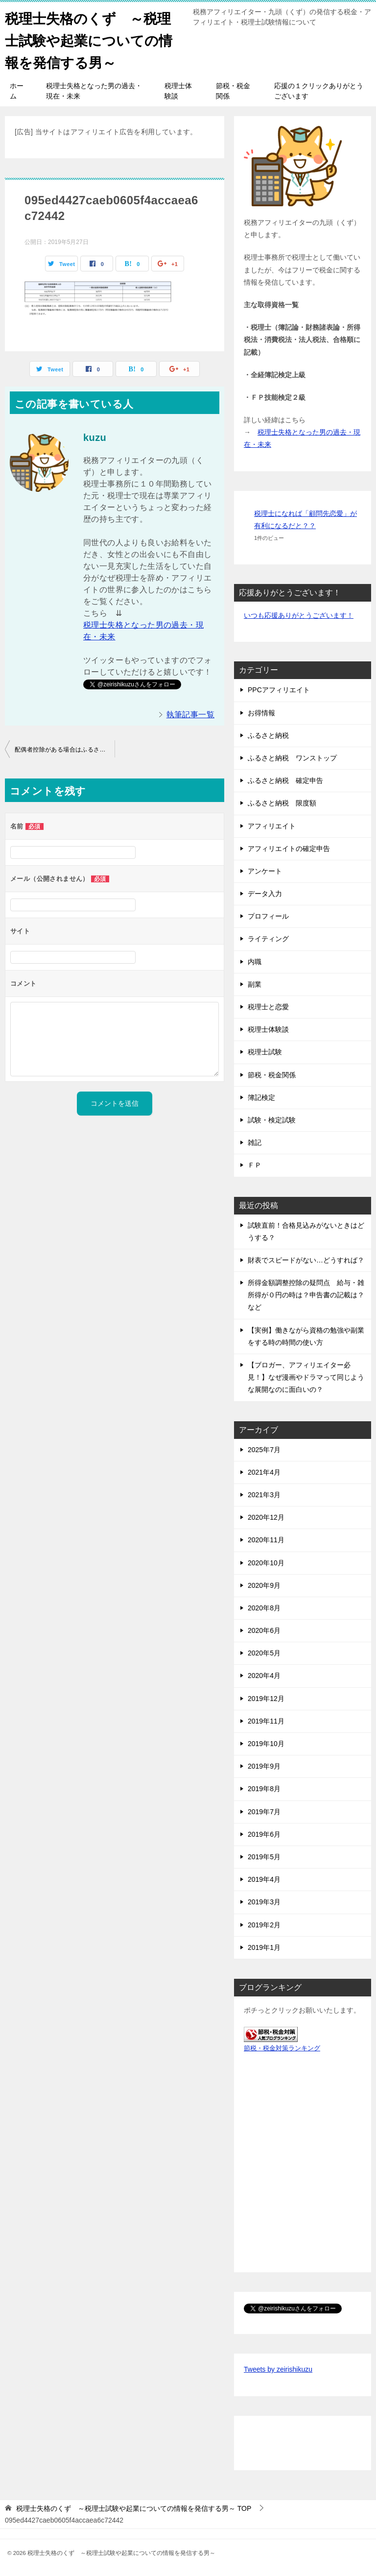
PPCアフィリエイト (279, 690)
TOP (133, 2508)
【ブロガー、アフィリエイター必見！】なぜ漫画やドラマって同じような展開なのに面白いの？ (306, 1377)
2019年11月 (266, 1721)
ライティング (268, 939)
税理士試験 (265, 1052)
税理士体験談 (178, 91)
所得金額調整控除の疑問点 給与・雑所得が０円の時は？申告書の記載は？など (306, 1295)
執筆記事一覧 (190, 714)
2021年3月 (264, 1495)
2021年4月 (264, 1472)
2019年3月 (264, 1902)
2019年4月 (264, 1879)
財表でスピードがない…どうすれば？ (306, 1260)
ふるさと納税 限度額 (282, 803)
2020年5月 (264, 1653)
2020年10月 (266, 1563)
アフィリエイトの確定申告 (289, 848)
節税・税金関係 (233, 91)
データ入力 (265, 894)
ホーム (17, 91)
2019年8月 (264, 1789)
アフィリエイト (272, 826)
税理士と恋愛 (268, 1007)
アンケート (265, 871)
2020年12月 (266, 1517)
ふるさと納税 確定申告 (285, 780)
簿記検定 (261, 1097)
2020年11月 (266, 1540)
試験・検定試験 (272, 1120)
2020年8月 (264, 1608)
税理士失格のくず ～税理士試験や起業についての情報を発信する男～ (94, 39)
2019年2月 (264, 1925)
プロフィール (268, 916)
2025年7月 (264, 1450)
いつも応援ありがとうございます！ (298, 615)
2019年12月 (266, 1698)
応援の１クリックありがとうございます (318, 91)
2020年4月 (264, 1675)
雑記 (254, 1142)
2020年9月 (264, 1585)
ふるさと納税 (268, 735)
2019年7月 (264, 1812)
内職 (254, 962)
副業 (254, 984)
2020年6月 (264, 1630)
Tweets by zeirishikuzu (278, 2369)
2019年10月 (266, 1744)
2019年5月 (264, 1857)
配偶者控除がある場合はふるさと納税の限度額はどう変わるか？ (65, 749)
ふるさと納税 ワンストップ (292, 758)
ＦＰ (254, 1165)
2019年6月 (264, 1834)
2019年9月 (264, 1766)
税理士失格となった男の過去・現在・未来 (94, 91)
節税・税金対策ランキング (282, 2048)
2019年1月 (264, 1947)
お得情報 (261, 713)
